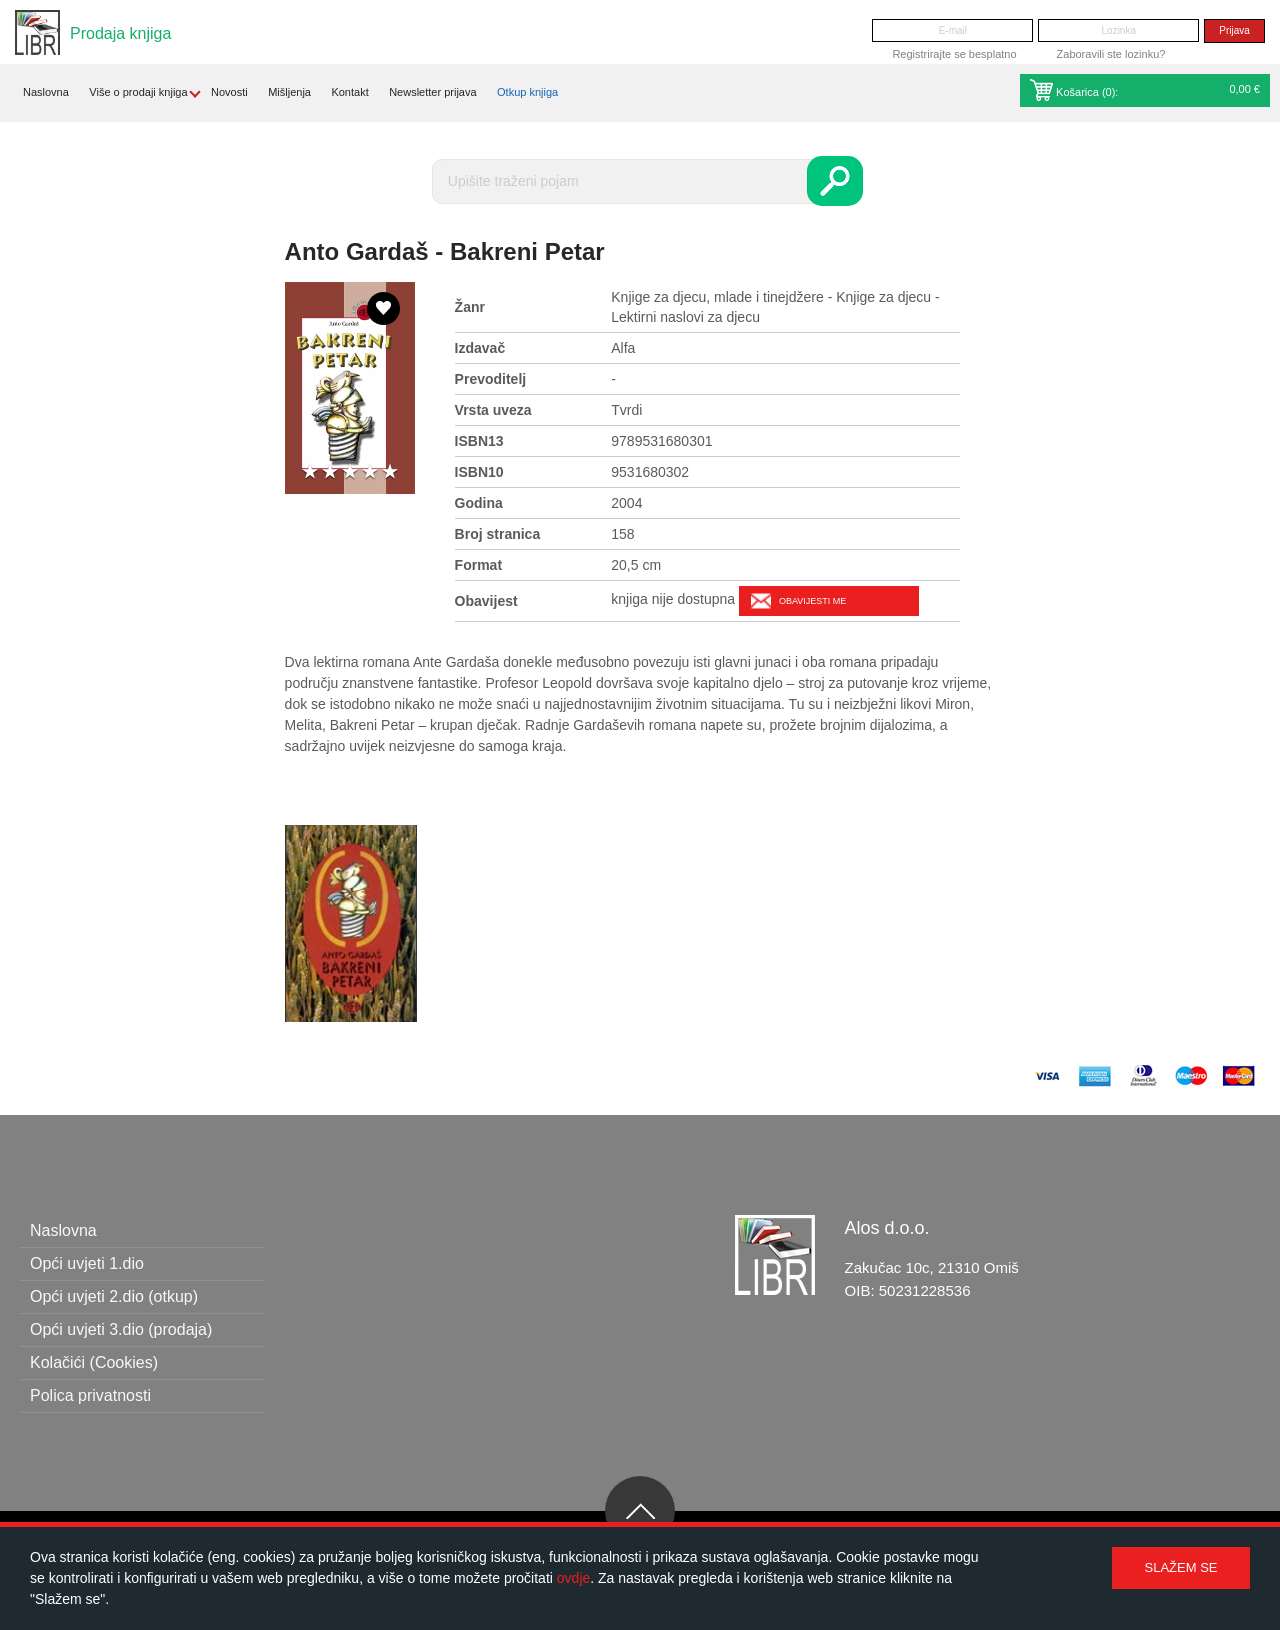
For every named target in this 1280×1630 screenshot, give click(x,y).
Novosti (229, 92)
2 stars (330, 472)
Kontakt (349, 92)
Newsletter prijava (432, 92)
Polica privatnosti (90, 1395)
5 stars (390, 472)
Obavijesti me (812, 601)
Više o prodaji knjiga (138, 92)
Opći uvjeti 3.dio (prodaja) (121, 1329)
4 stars (370, 472)
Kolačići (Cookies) (94, 1362)
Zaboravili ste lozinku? (1111, 54)
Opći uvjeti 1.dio (87, 1263)
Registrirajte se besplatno (954, 54)
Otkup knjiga (527, 92)
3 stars (350, 472)
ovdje (573, 1578)
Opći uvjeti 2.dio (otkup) (114, 1296)
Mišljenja (289, 92)
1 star (310, 472)
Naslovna (46, 92)
